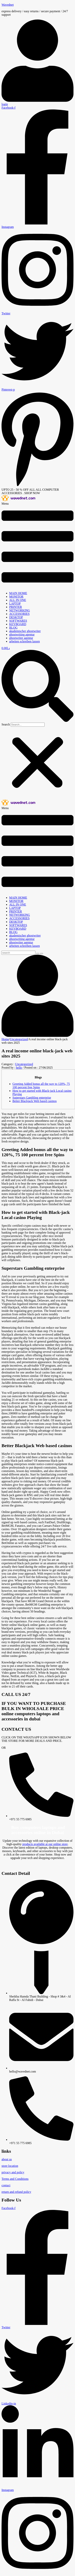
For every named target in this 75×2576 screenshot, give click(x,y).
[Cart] (6, 648)
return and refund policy (16, 2191)
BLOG (13, 627)
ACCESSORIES (19, 613)
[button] (37, 545)
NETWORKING (19, 610)
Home (5, 1039)
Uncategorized (19, 1039)
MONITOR (16, 596)
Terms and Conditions (15, 2178)
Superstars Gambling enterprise (31, 1097)
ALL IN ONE (17, 600)
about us (7, 2159)
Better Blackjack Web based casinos (34, 1101)
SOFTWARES (18, 620)
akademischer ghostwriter (25, 631)
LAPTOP (15, 603)
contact (6, 2185)
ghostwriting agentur (22, 634)
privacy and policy (13, 2172)
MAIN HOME (18, 593)
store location (10, 2165)
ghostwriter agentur (21, 638)
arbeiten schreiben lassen (24, 641)
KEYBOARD (17, 624)
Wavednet (8, 4)
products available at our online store (45, 1844)
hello (19, 1067)
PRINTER (15, 607)
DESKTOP (16, 617)
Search (6, 724)
